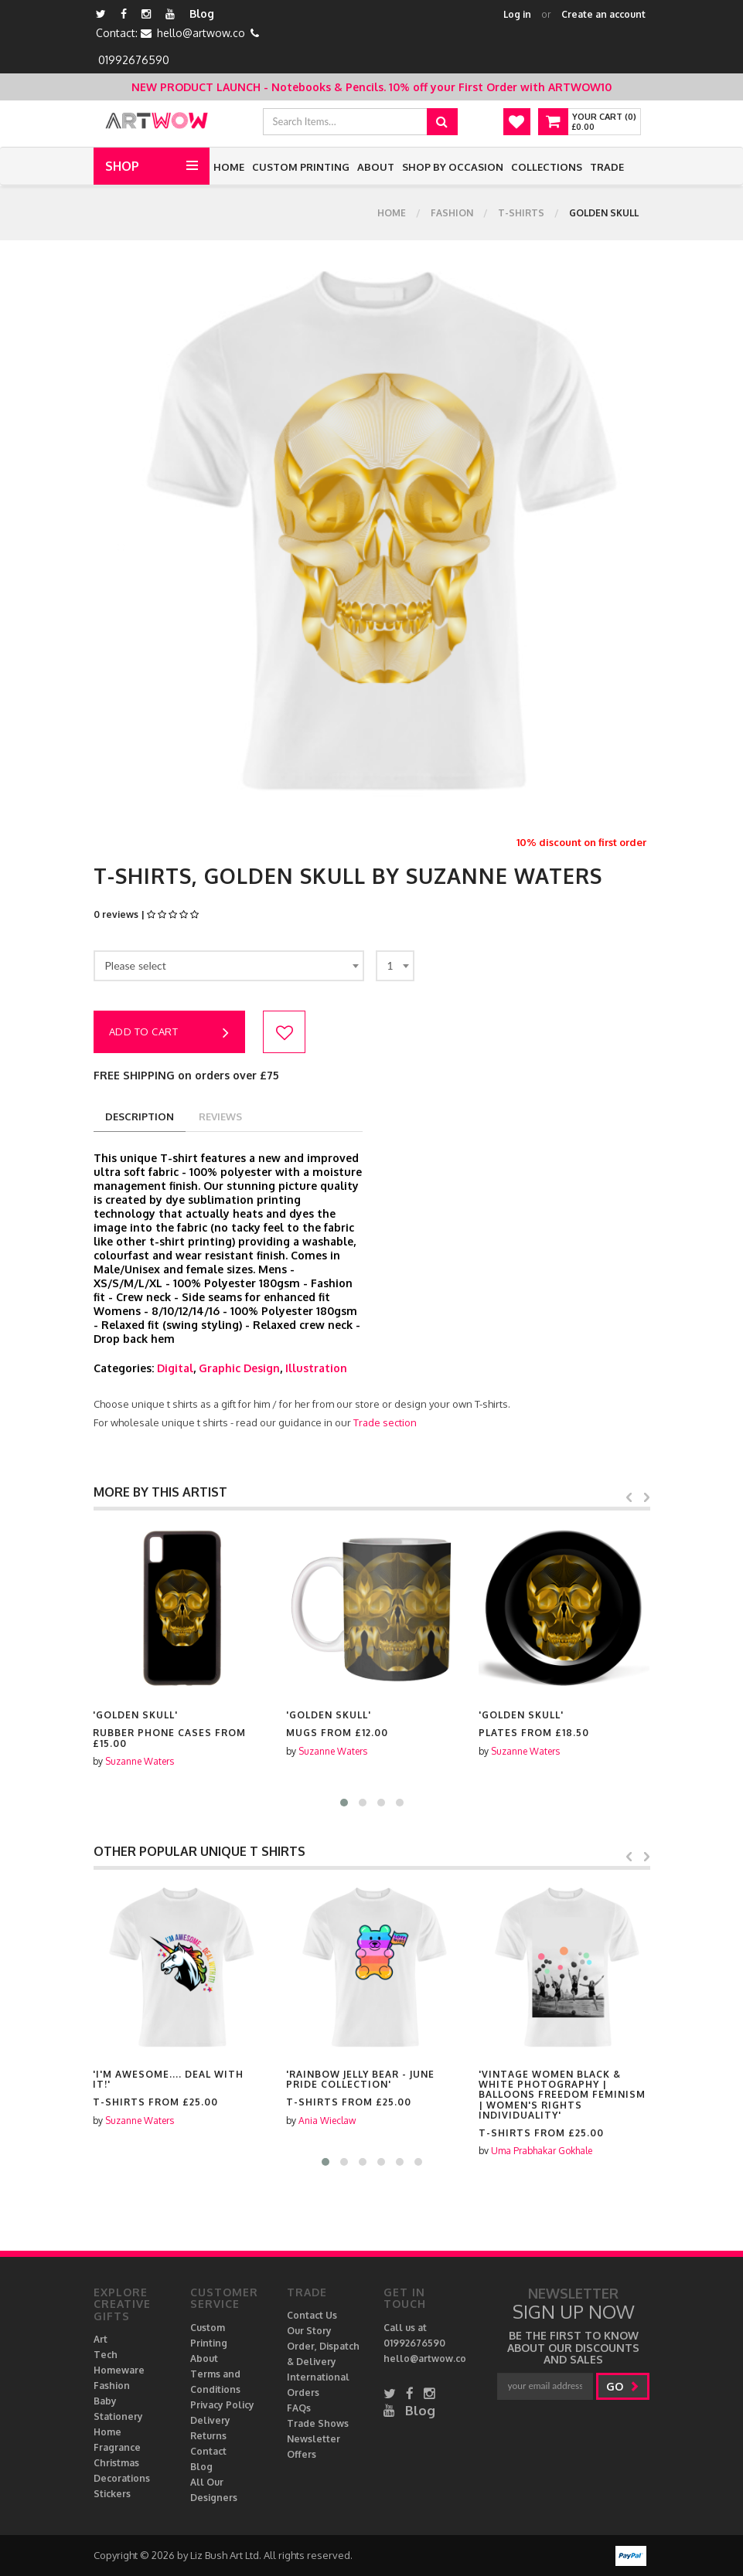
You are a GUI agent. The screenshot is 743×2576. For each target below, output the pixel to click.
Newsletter (313, 2439)
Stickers (112, 2494)
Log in (517, 14)
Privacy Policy (222, 2405)
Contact (208, 2451)
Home (228, 167)
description (139, 1116)
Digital (175, 1368)
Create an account (603, 14)
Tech (106, 2354)
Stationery (118, 2416)
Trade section (385, 1422)
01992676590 (133, 59)
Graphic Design (239, 1368)
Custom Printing (300, 167)
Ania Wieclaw (327, 2120)
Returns (208, 2436)
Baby (105, 2401)
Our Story (309, 2330)
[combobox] (229, 965)
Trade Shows (318, 2423)
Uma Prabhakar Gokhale (541, 2150)
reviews (220, 1116)
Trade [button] (607, 167)
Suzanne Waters (139, 1761)
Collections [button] (546, 167)
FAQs (299, 2408)
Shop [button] (122, 166)
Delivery (210, 2420)
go (622, 2386)
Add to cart (169, 1033)
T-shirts (521, 213)
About (375, 167)
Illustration (316, 1368)
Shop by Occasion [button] (452, 167)
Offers (301, 2454)
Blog (201, 13)
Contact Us (312, 2315)
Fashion (452, 213)
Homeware (119, 2370)
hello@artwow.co (201, 32)
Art (100, 2339)
